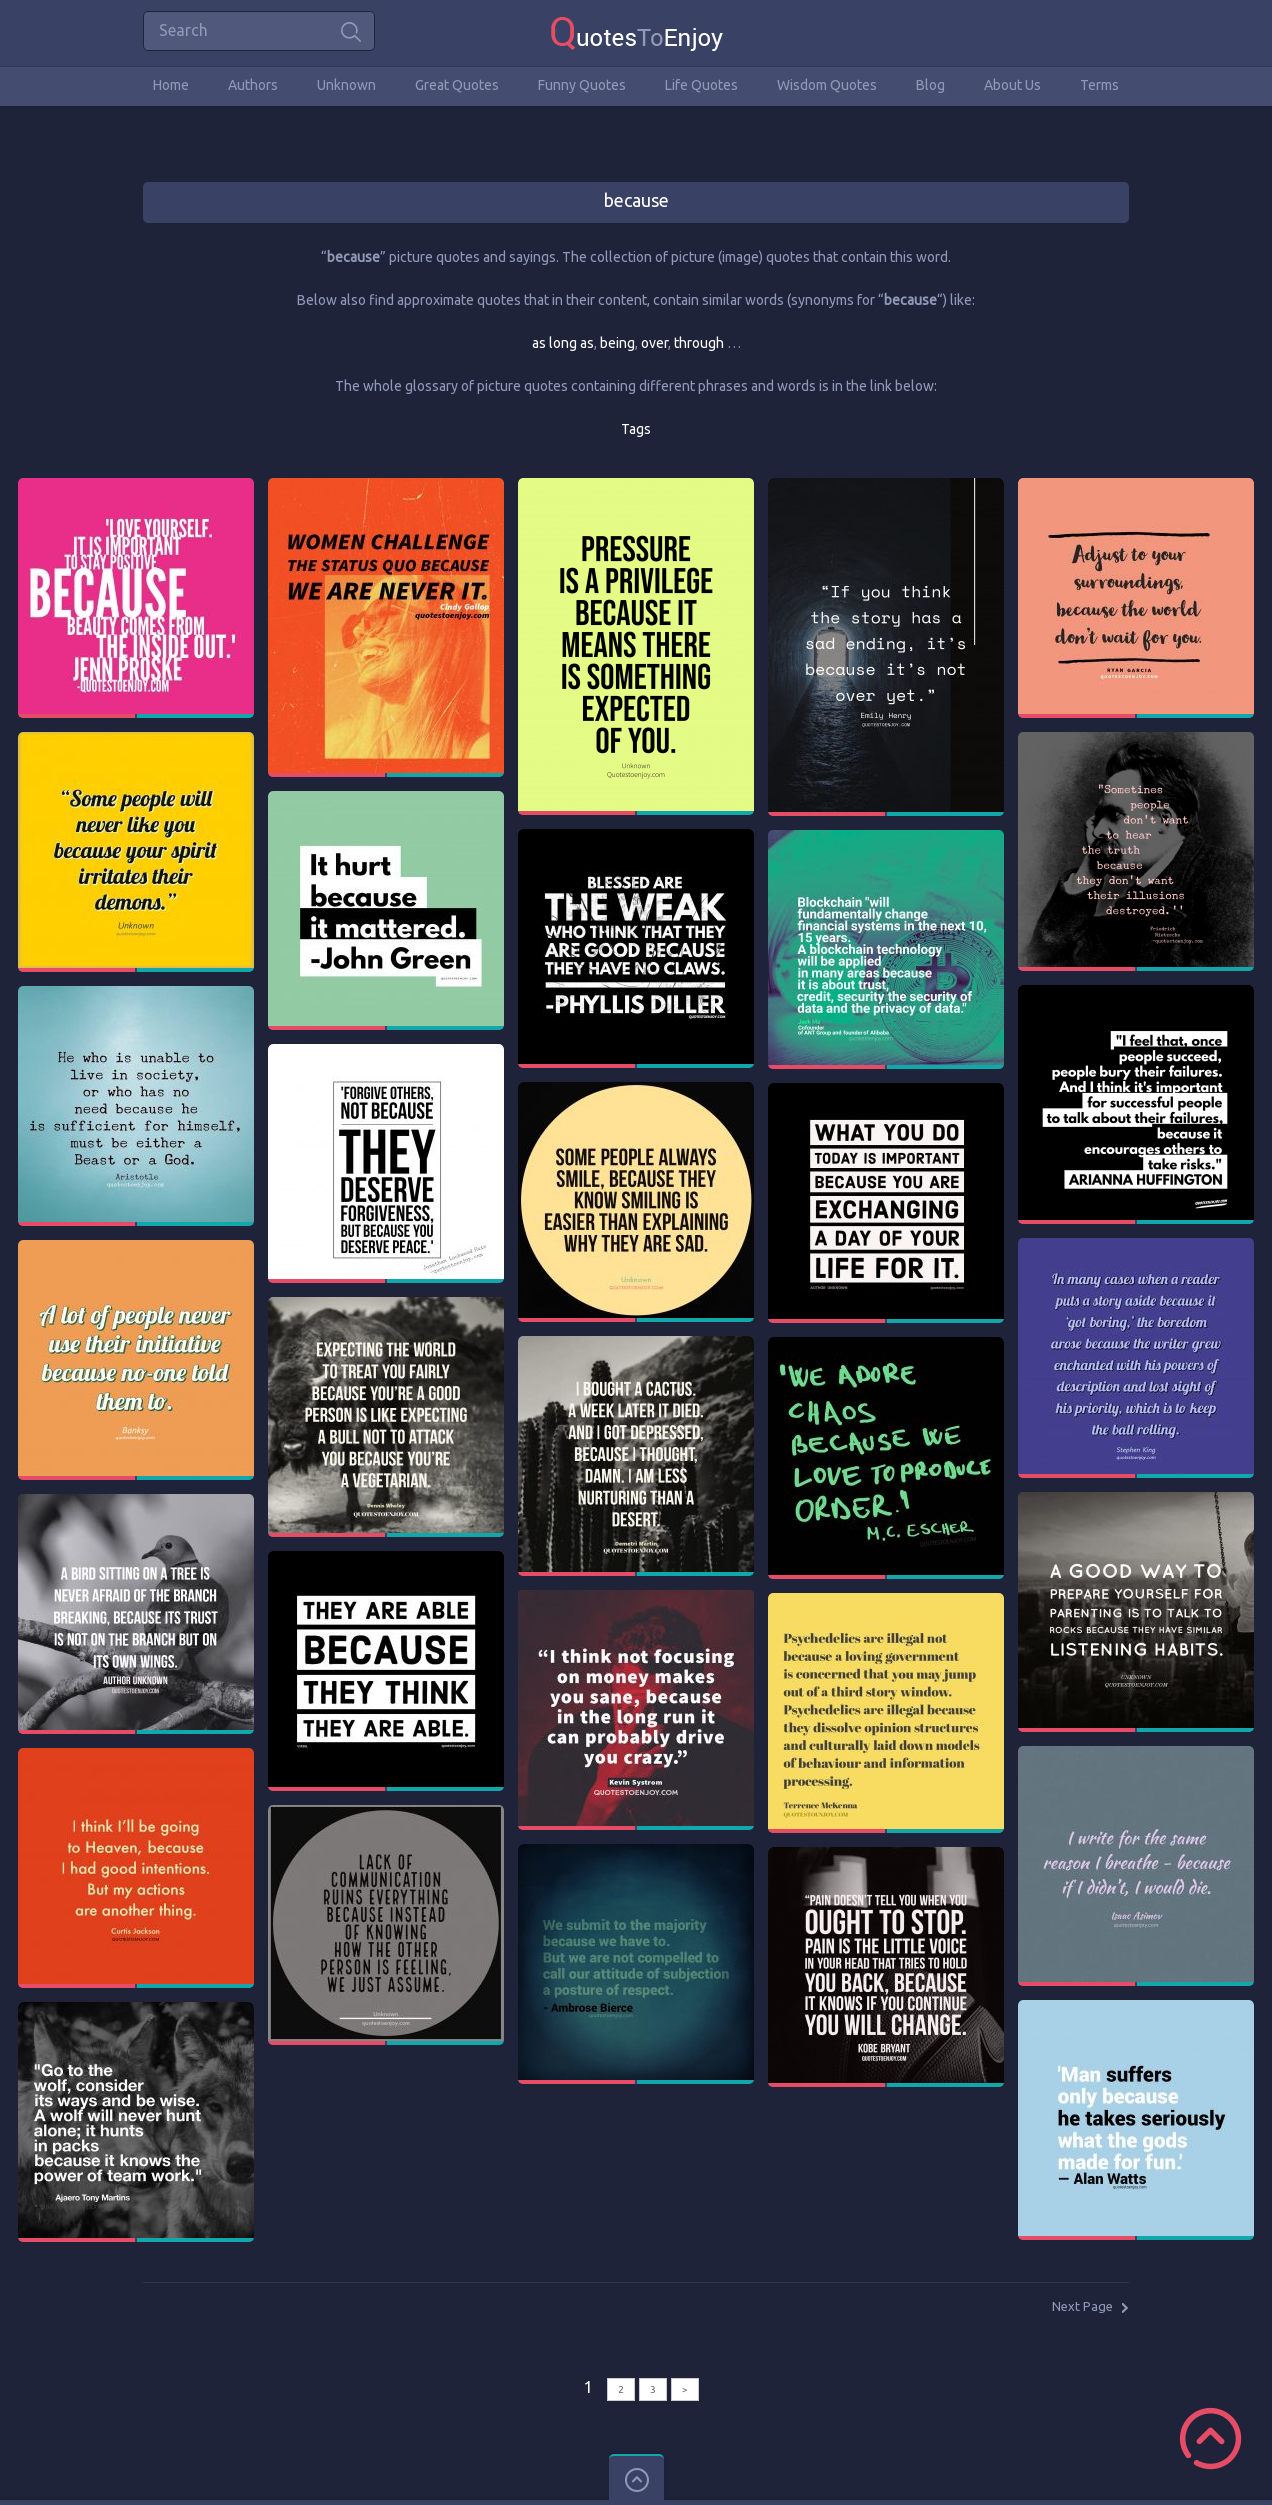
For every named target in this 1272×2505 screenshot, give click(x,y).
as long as (563, 343)
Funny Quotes (582, 85)
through (699, 343)
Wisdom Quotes (827, 85)
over (654, 343)
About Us (1012, 85)
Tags (636, 429)
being (617, 343)
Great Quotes (457, 85)
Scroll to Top (1210, 2438)
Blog (930, 85)
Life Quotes (701, 85)
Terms (1099, 85)
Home (171, 85)
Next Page (1082, 2306)
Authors (253, 85)
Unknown (346, 85)
